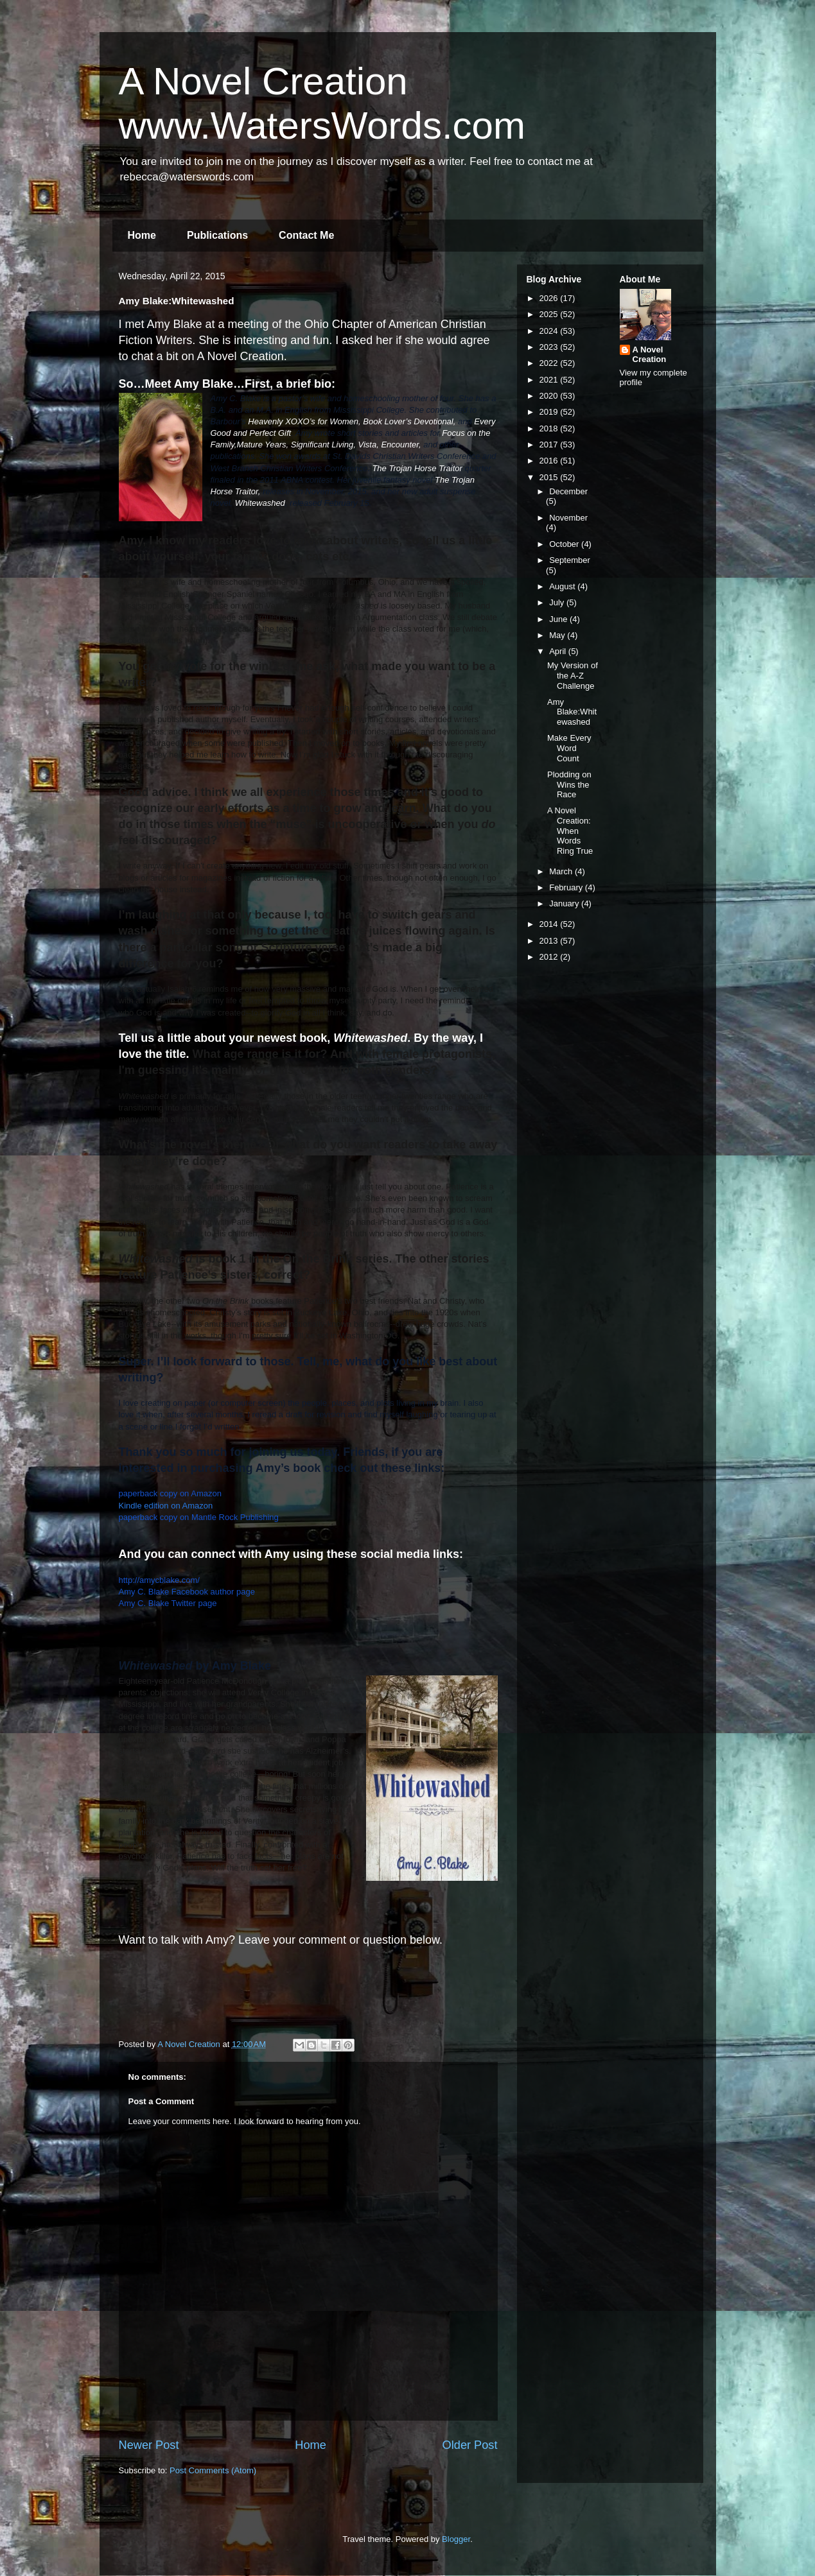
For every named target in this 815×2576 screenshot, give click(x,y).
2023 (550, 347)
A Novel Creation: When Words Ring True (570, 830)
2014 (550, 924)
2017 (550, 444)
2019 (550, 412)
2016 (550, 460)
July (557, 602)
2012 (550, 957)
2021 (550, 380)
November (568, 518)
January (565, 903)
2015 (550, 477)
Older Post (470, 2445)
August (563, 586)
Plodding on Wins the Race (569, 784)
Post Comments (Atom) (213, 2470)
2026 (550, 298)
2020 (550, 396)
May (558, 635)
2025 (550, 314)
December (568, 491)
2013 (550, 941)
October (565, 544)
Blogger (456, 2539)
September (569, 560)
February (567, 887)
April (558, 651)
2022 (550, 363)
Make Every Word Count (569, 748)
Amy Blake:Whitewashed (572, 712)
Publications (217, 235)
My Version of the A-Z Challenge (572, 675)
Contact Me (306, 235)
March (562, 871)
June (559, 619)
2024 (550, 331)
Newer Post (149, 2445)
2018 (550, 428)
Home (142, 235)
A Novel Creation (650, 354)
